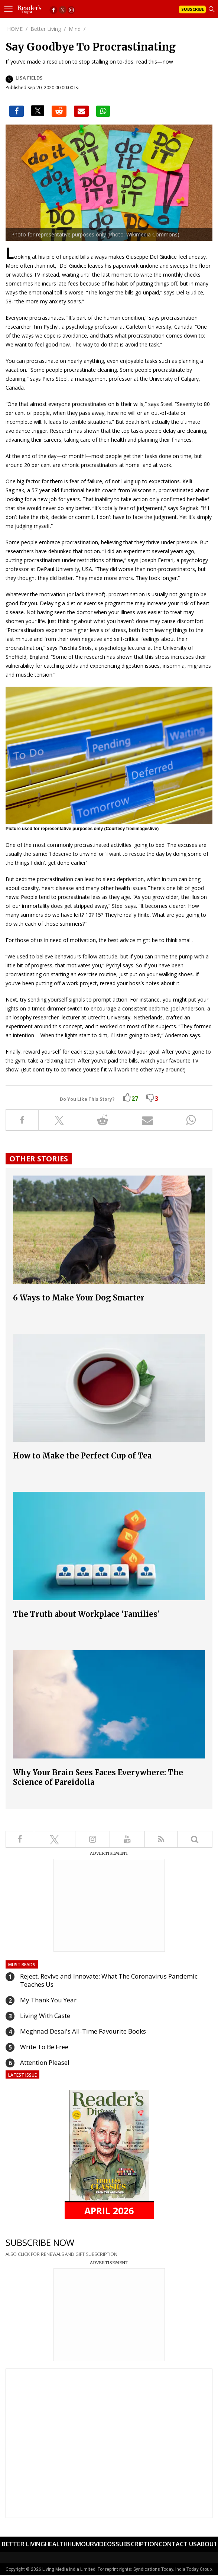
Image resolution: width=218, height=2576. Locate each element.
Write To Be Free (44, 2047)
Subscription (137, 2544)
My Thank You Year (48, 2000)
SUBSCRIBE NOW (40, 2242)
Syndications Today (153, 2569)
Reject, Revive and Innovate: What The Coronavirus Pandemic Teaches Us (109, 1980)
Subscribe (192, 9)
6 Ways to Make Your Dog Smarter (78, 1297)
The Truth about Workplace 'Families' (86, 1614)
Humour (81, 2544)
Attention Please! (44, 2062)
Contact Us (178, 2544)
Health (56, 2544)
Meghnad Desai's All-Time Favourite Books (83, 2031)
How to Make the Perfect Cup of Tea (82, 1455)
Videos (104, 2544)
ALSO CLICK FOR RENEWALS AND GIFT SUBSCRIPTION (61, 2254)
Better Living (23, 2544)
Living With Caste (45, 2015)
